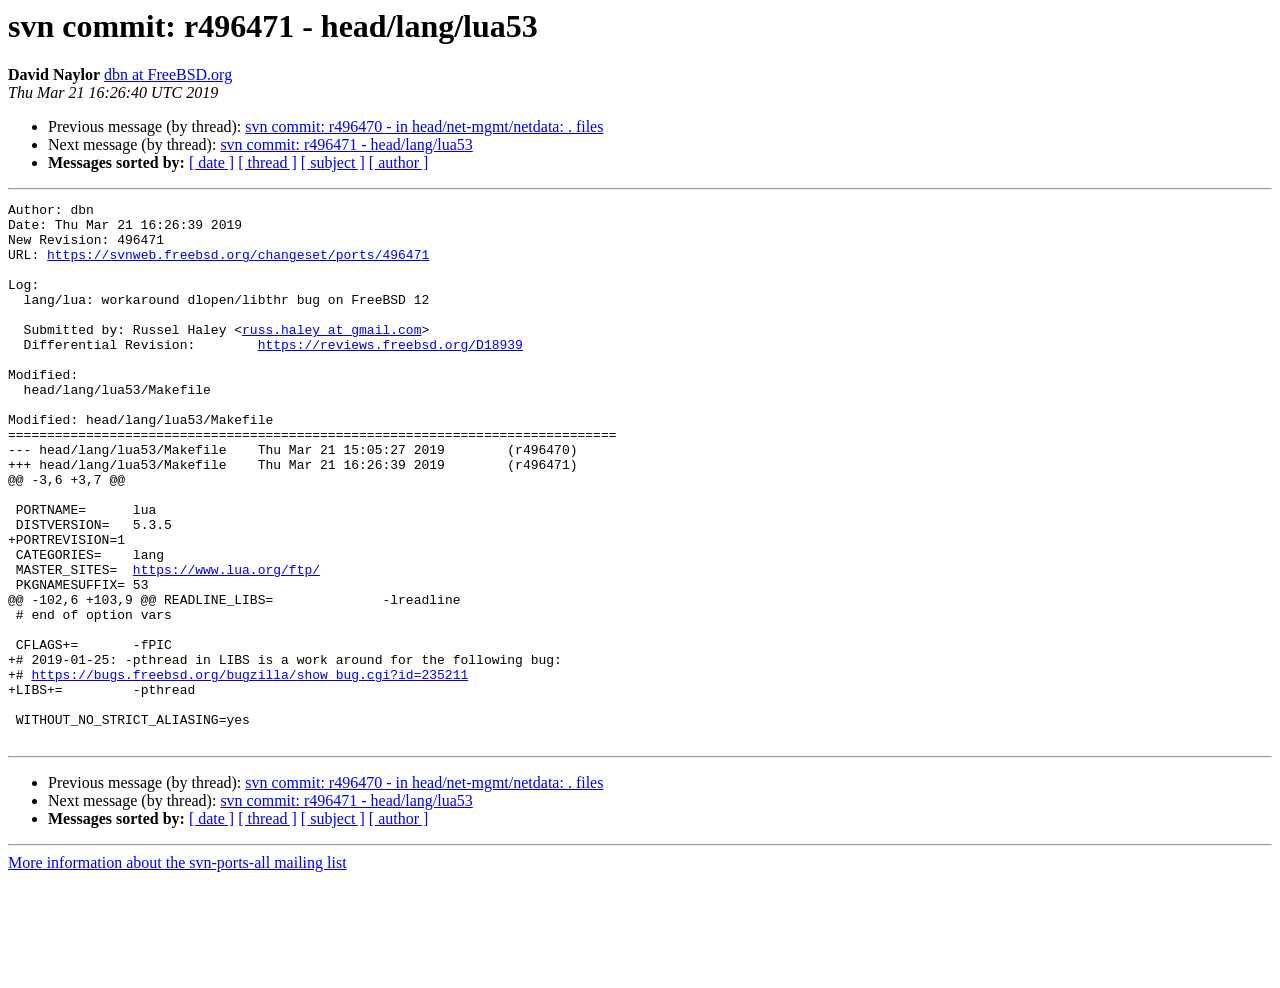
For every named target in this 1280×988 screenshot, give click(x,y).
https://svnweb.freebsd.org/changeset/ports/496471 (238, 266)
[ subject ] (333, 162)
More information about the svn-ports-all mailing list (177, 970)
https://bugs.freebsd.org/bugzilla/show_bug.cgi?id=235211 (249, 770)
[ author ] (399, 162)
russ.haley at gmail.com (331, 356)
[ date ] (211, 162)
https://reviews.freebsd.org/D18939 (390, 374)
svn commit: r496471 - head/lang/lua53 (346, 144)
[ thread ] (267, 162)
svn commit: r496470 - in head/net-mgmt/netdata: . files (424, 126)
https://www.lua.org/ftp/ (226, 644)
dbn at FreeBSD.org (168, 74)
